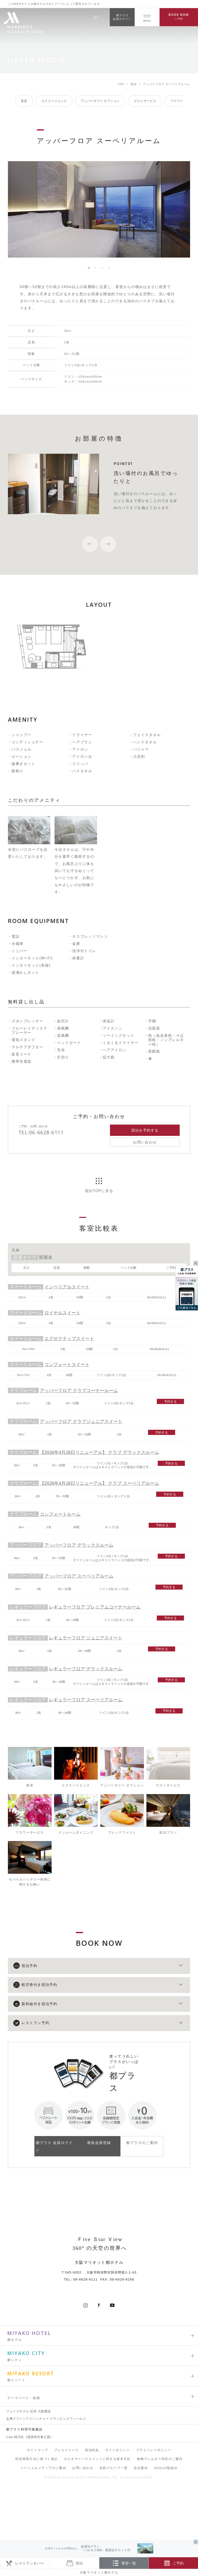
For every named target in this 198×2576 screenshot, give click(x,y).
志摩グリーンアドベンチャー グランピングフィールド (46, 2488)
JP (97, 17)
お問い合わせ (82, 2537)
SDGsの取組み (166, 2537)
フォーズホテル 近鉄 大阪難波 (28, 2481)
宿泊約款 (92, 2519)
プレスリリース (66, 2519)
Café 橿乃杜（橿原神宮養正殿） (30, 2506)
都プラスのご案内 (142, 2143)
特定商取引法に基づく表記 (36, 2528)
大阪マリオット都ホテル (99, 2572)
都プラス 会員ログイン (54, 2146)
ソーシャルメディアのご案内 (43, 2537)
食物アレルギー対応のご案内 (160, 2528)
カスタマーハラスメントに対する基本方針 (97, 2528)
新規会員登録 (99, 2143)
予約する (170, 1401)
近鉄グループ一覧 (114, 2537)
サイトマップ (37, 2519)
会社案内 (141, 2537)
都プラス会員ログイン (122, 17)
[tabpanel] (99, 209)
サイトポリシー (117, 2519)
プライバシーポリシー (153, 2519)
